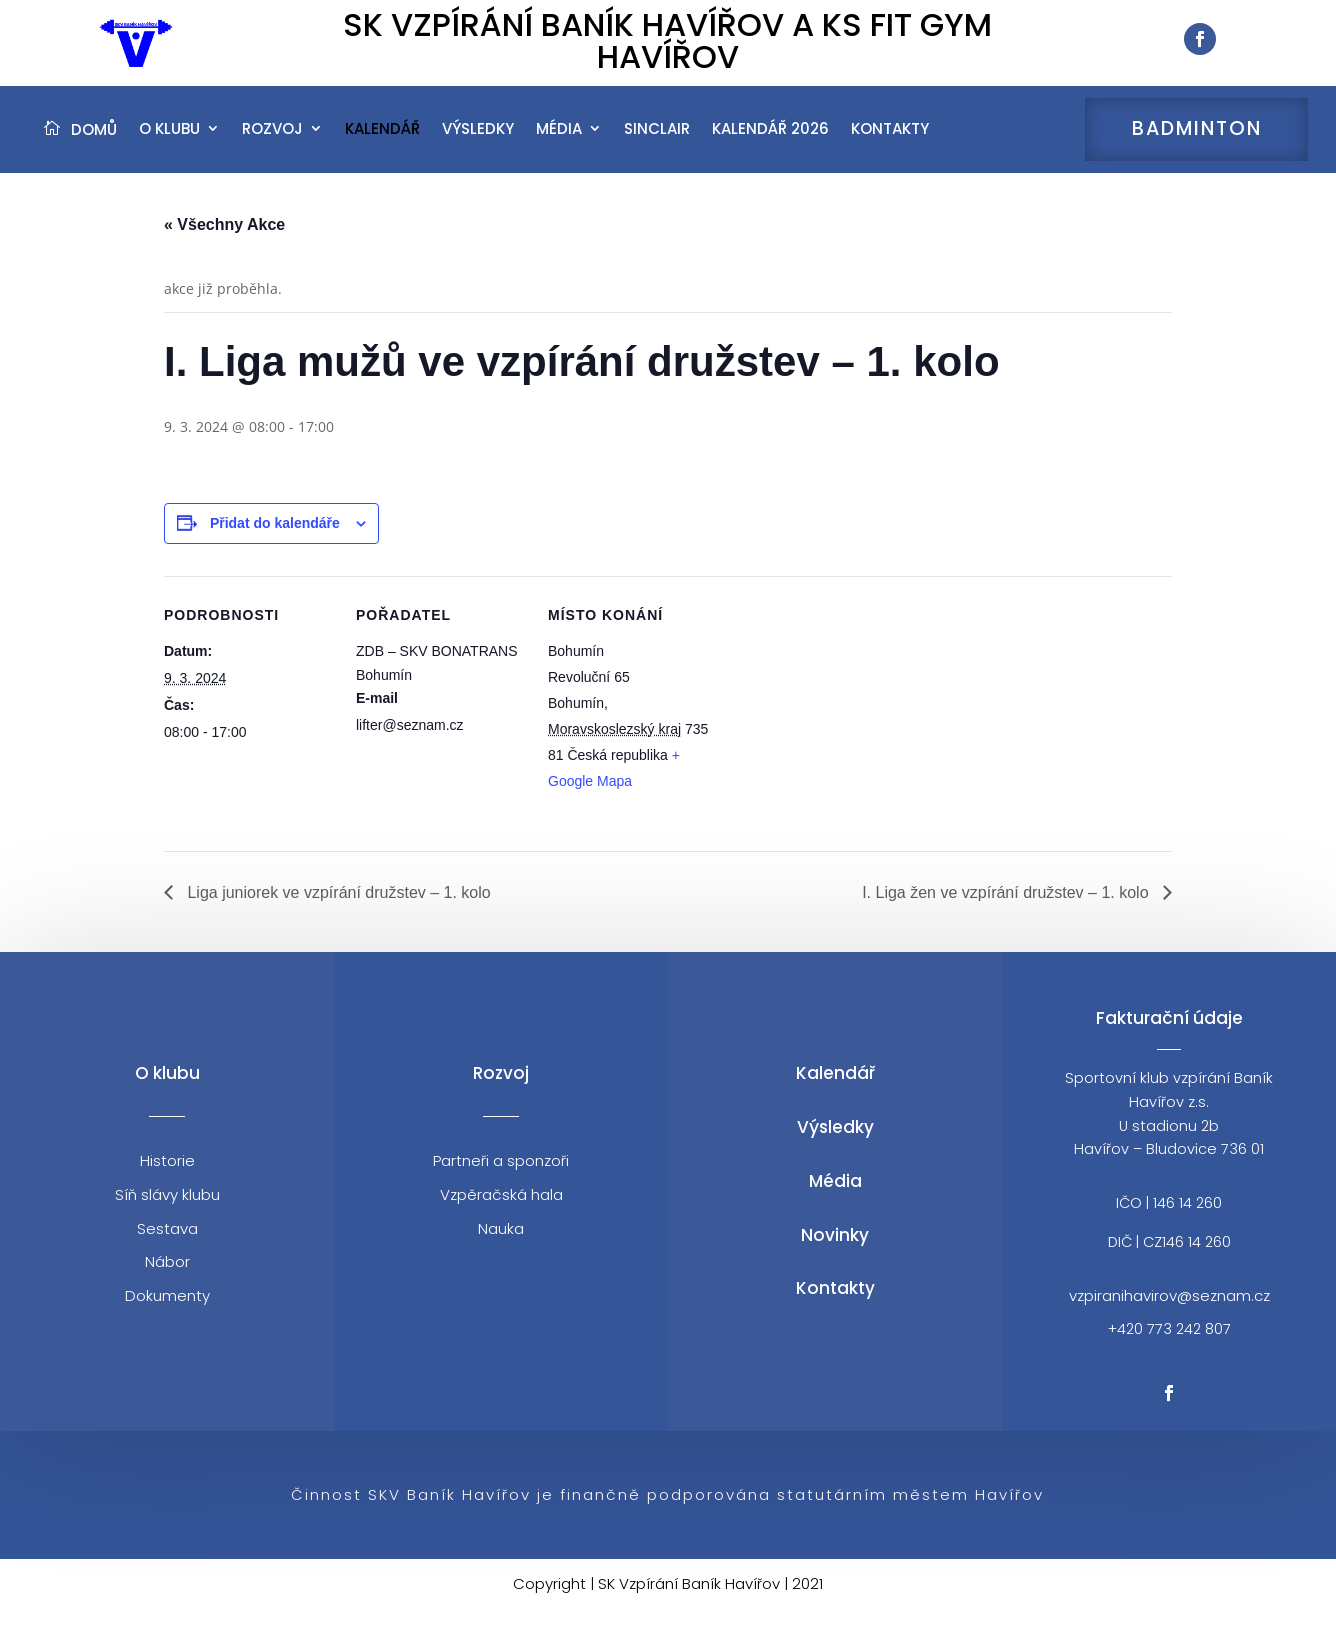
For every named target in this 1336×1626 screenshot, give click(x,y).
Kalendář (382, 141)
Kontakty (890, 141)
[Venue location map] (845, 730)
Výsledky (478, 141)
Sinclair (657, 141)
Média (559, 141)
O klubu (169, 141)
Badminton (1196, 141)
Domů (94, 141)
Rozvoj (272, 141)
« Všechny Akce (224, 241)
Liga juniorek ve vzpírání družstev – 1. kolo (337, 908)
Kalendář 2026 (770, 141)
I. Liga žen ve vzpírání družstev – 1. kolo (1007, 908)
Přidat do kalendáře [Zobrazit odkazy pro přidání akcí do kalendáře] (275, 540)
